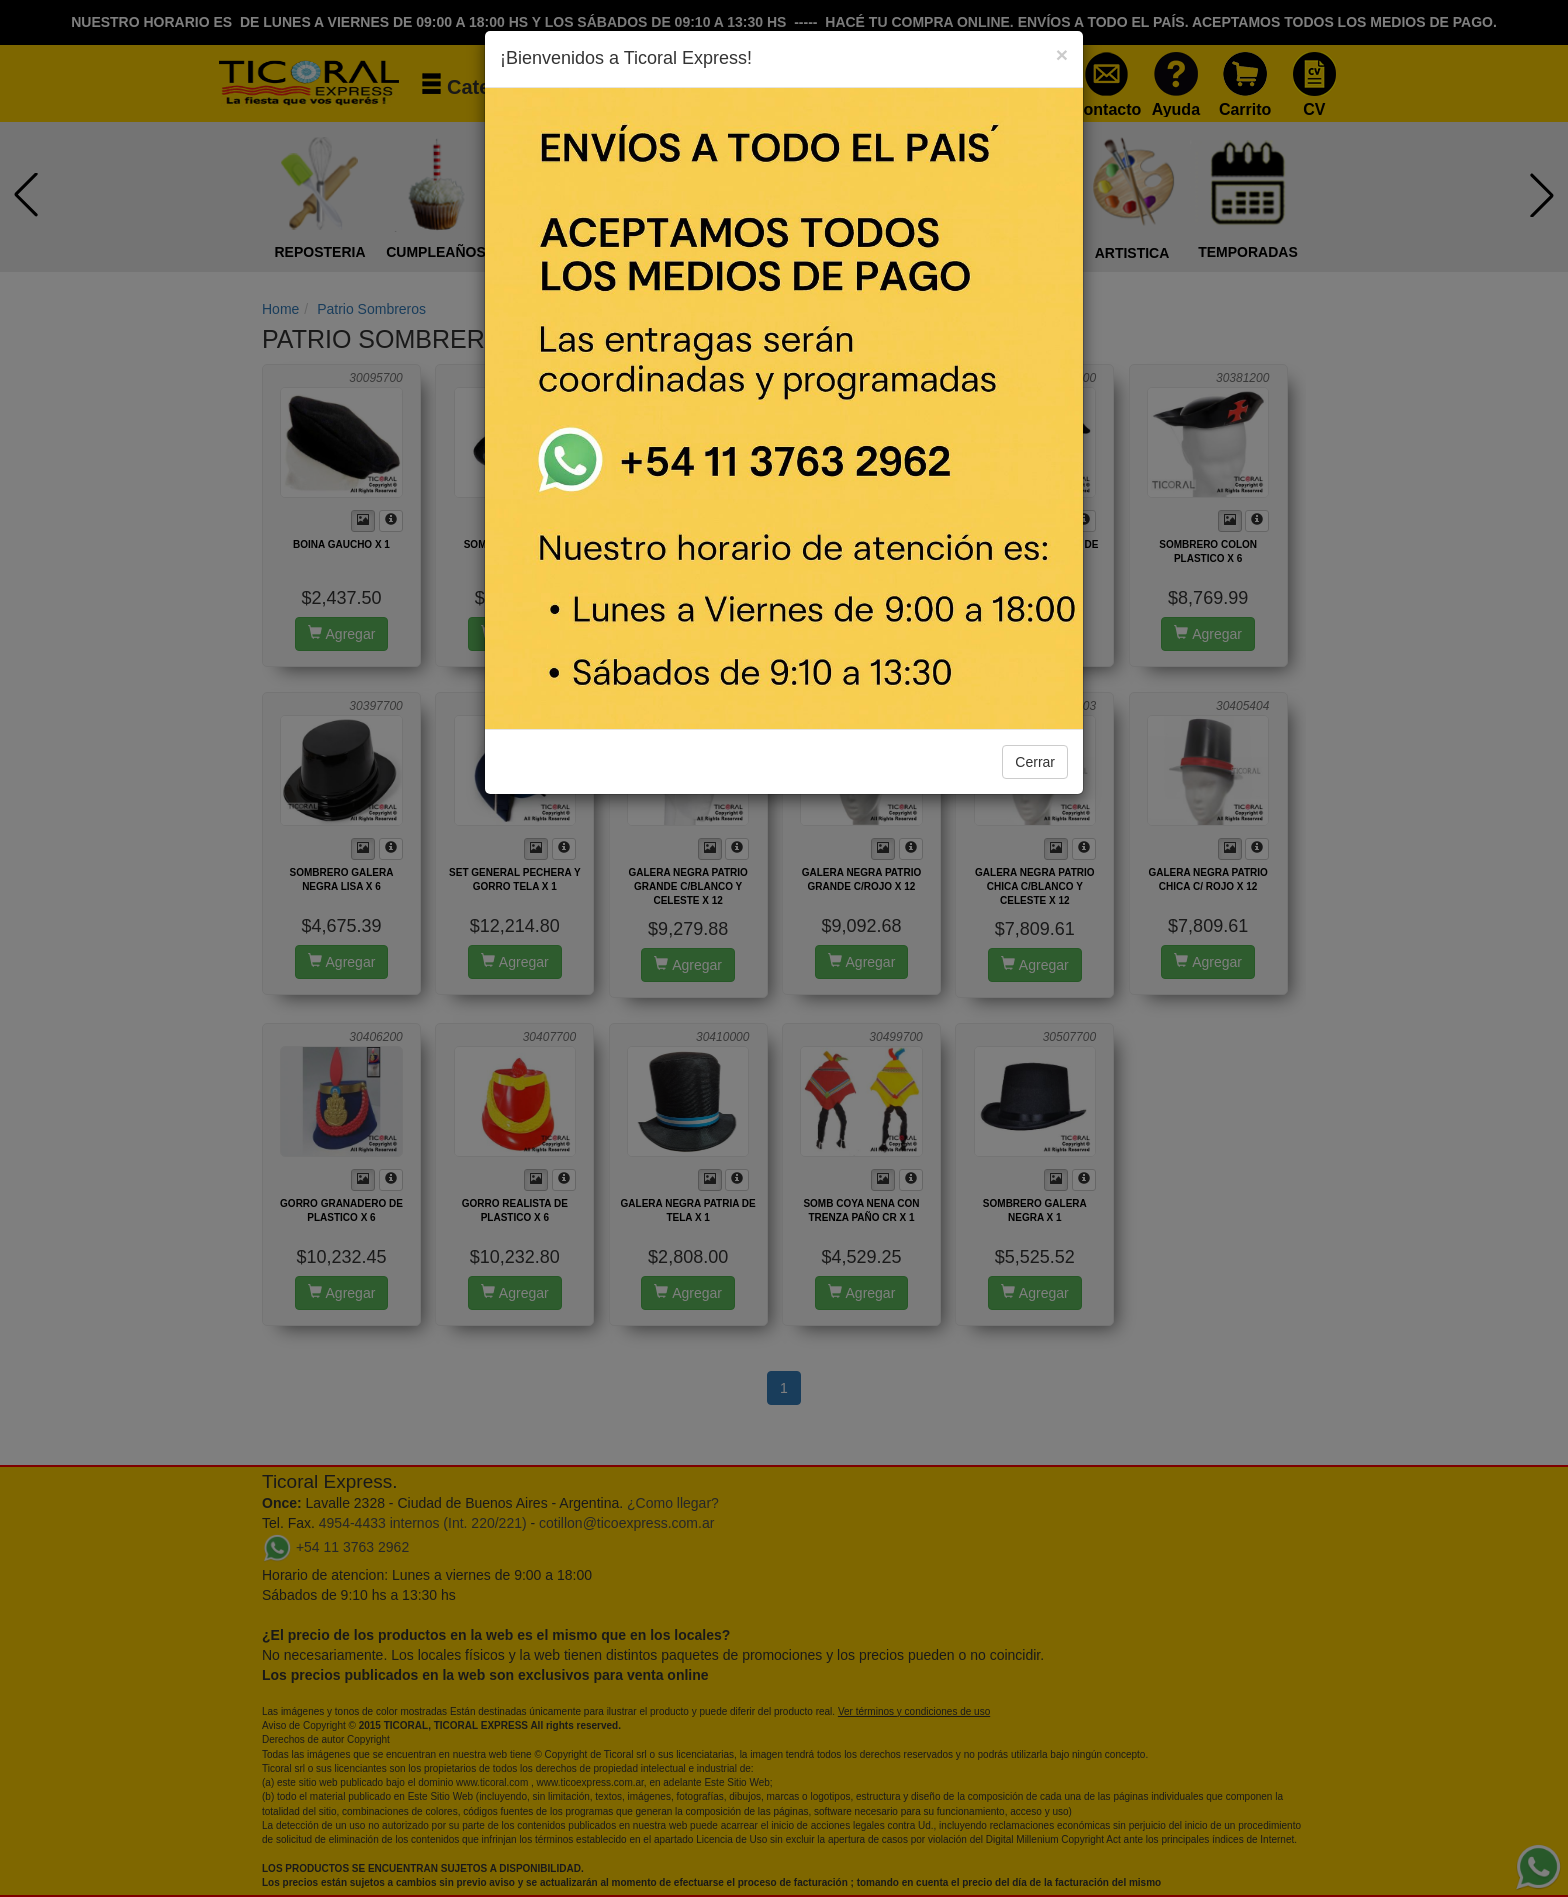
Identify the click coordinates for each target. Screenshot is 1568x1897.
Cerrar (1035, 762)
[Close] (1062, 54)
